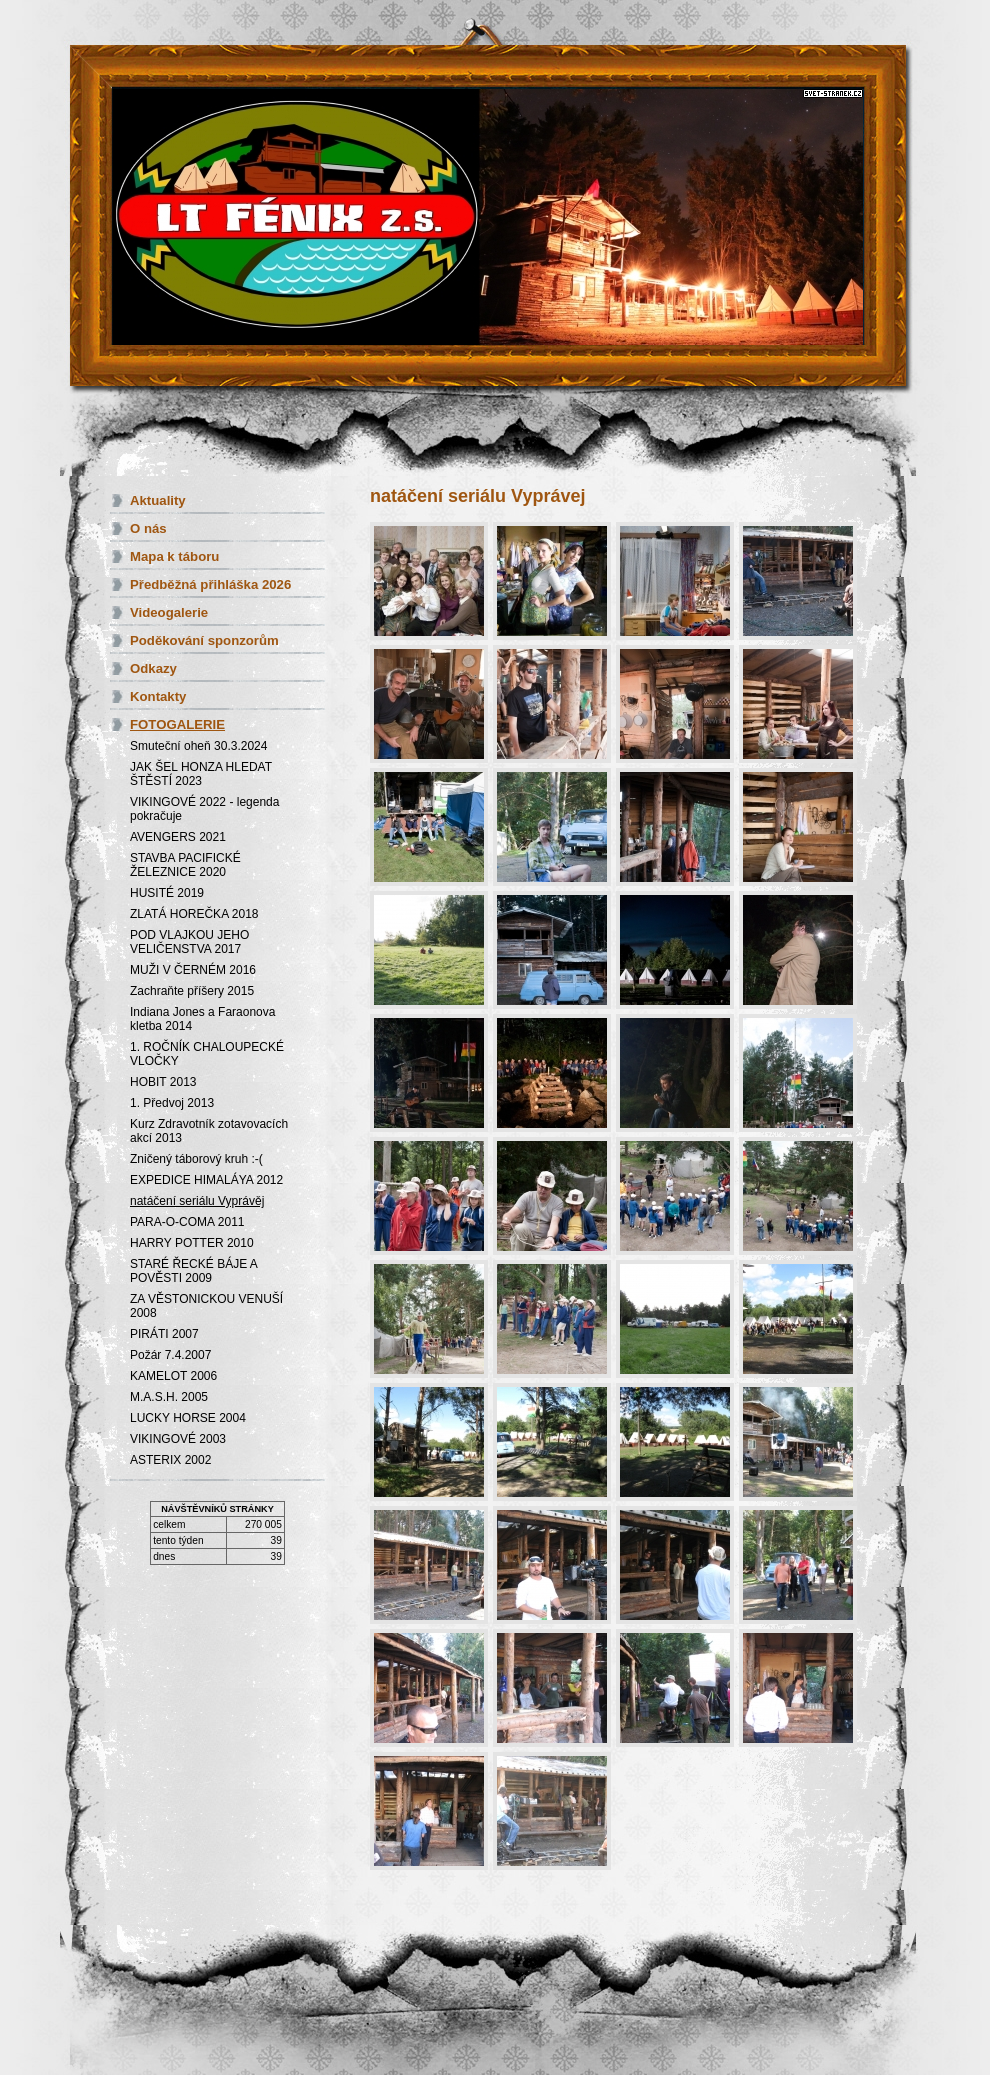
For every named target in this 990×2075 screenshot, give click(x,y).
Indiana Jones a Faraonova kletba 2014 (202, 1019)
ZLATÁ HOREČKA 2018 (194, 914)
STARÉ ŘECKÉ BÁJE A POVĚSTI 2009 (193, 1271)
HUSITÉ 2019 (167, 893)
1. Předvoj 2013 (172, 1103)
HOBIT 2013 (163, 1082)
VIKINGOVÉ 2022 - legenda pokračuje (204, 809)
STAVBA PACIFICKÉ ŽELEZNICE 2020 (185, 865)
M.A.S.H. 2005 (169, 1397)
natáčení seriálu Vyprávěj (197, 1201)
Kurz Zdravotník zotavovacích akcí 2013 (209, 1131)
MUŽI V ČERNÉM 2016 (193, 970)
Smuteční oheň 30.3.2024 (198, 746)
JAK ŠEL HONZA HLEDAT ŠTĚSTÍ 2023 (201, 774)
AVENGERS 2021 (178, 837)
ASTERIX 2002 (170, 1460)
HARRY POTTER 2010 (192, 1243)
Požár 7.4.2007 (170, 1355)
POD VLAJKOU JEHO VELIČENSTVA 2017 (189, 942)
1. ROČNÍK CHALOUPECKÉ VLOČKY (207, 1054)
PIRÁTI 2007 (164, 1334)
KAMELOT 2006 (173, 1376)
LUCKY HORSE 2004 (188, 1418)
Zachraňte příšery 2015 (192, 991)
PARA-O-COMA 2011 (187, 1222)
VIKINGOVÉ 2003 (178, 1439)
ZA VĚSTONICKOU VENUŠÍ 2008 (206, 1306)
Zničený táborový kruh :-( (196, 1159)
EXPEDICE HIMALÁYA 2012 (206, 1180)
